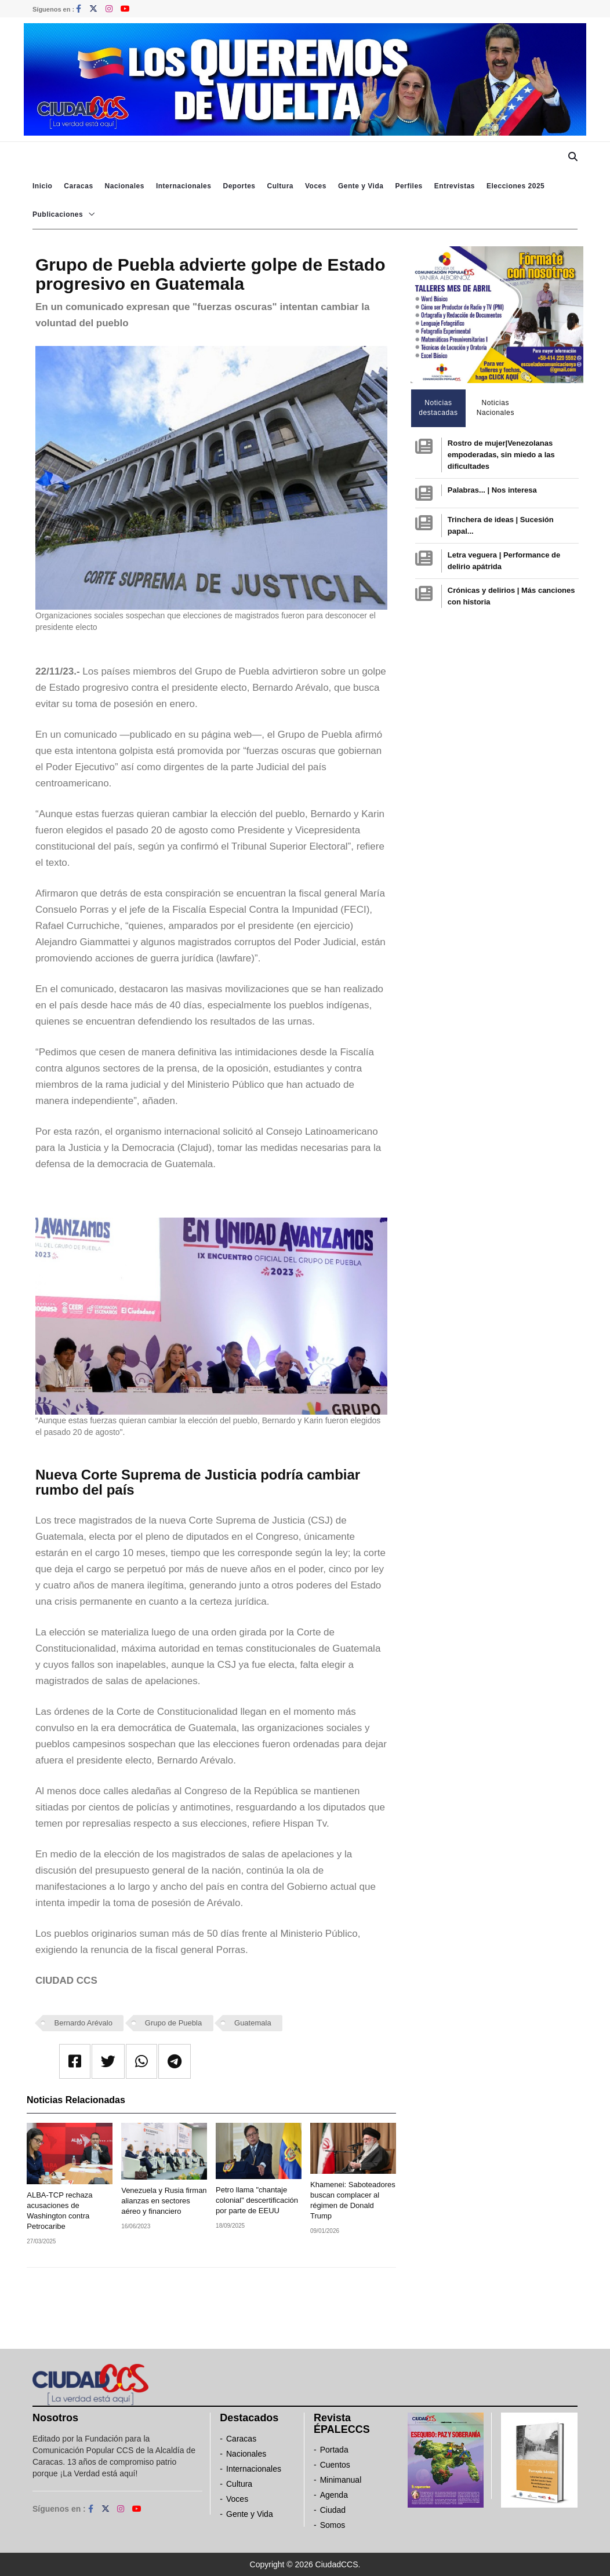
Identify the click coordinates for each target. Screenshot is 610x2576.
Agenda (334, 2495)
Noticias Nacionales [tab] (495, 408)
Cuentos (335, 2464)
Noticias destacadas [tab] (438, 408)
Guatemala (252, 2022)
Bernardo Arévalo (83, 2022)
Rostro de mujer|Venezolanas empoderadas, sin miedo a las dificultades (501, 455)
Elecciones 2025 (515, 186)
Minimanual (341, 2479)
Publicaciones (57, 214)
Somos (333, 2525)
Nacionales (124, 186)
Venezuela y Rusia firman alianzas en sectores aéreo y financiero (163, 2201)
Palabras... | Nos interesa (492, 490)
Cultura (280, 186)
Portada (334, 2449)
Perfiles (408, 186)
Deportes (239, 186)
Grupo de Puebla (173, 2022)
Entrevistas (454, 186)
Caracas (78, 186)
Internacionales (184, 186)
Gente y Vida (360, 186)
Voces (315, 186)
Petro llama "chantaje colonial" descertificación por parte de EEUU (257, 2200)
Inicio (42, 186)
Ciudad (333, 2510)
